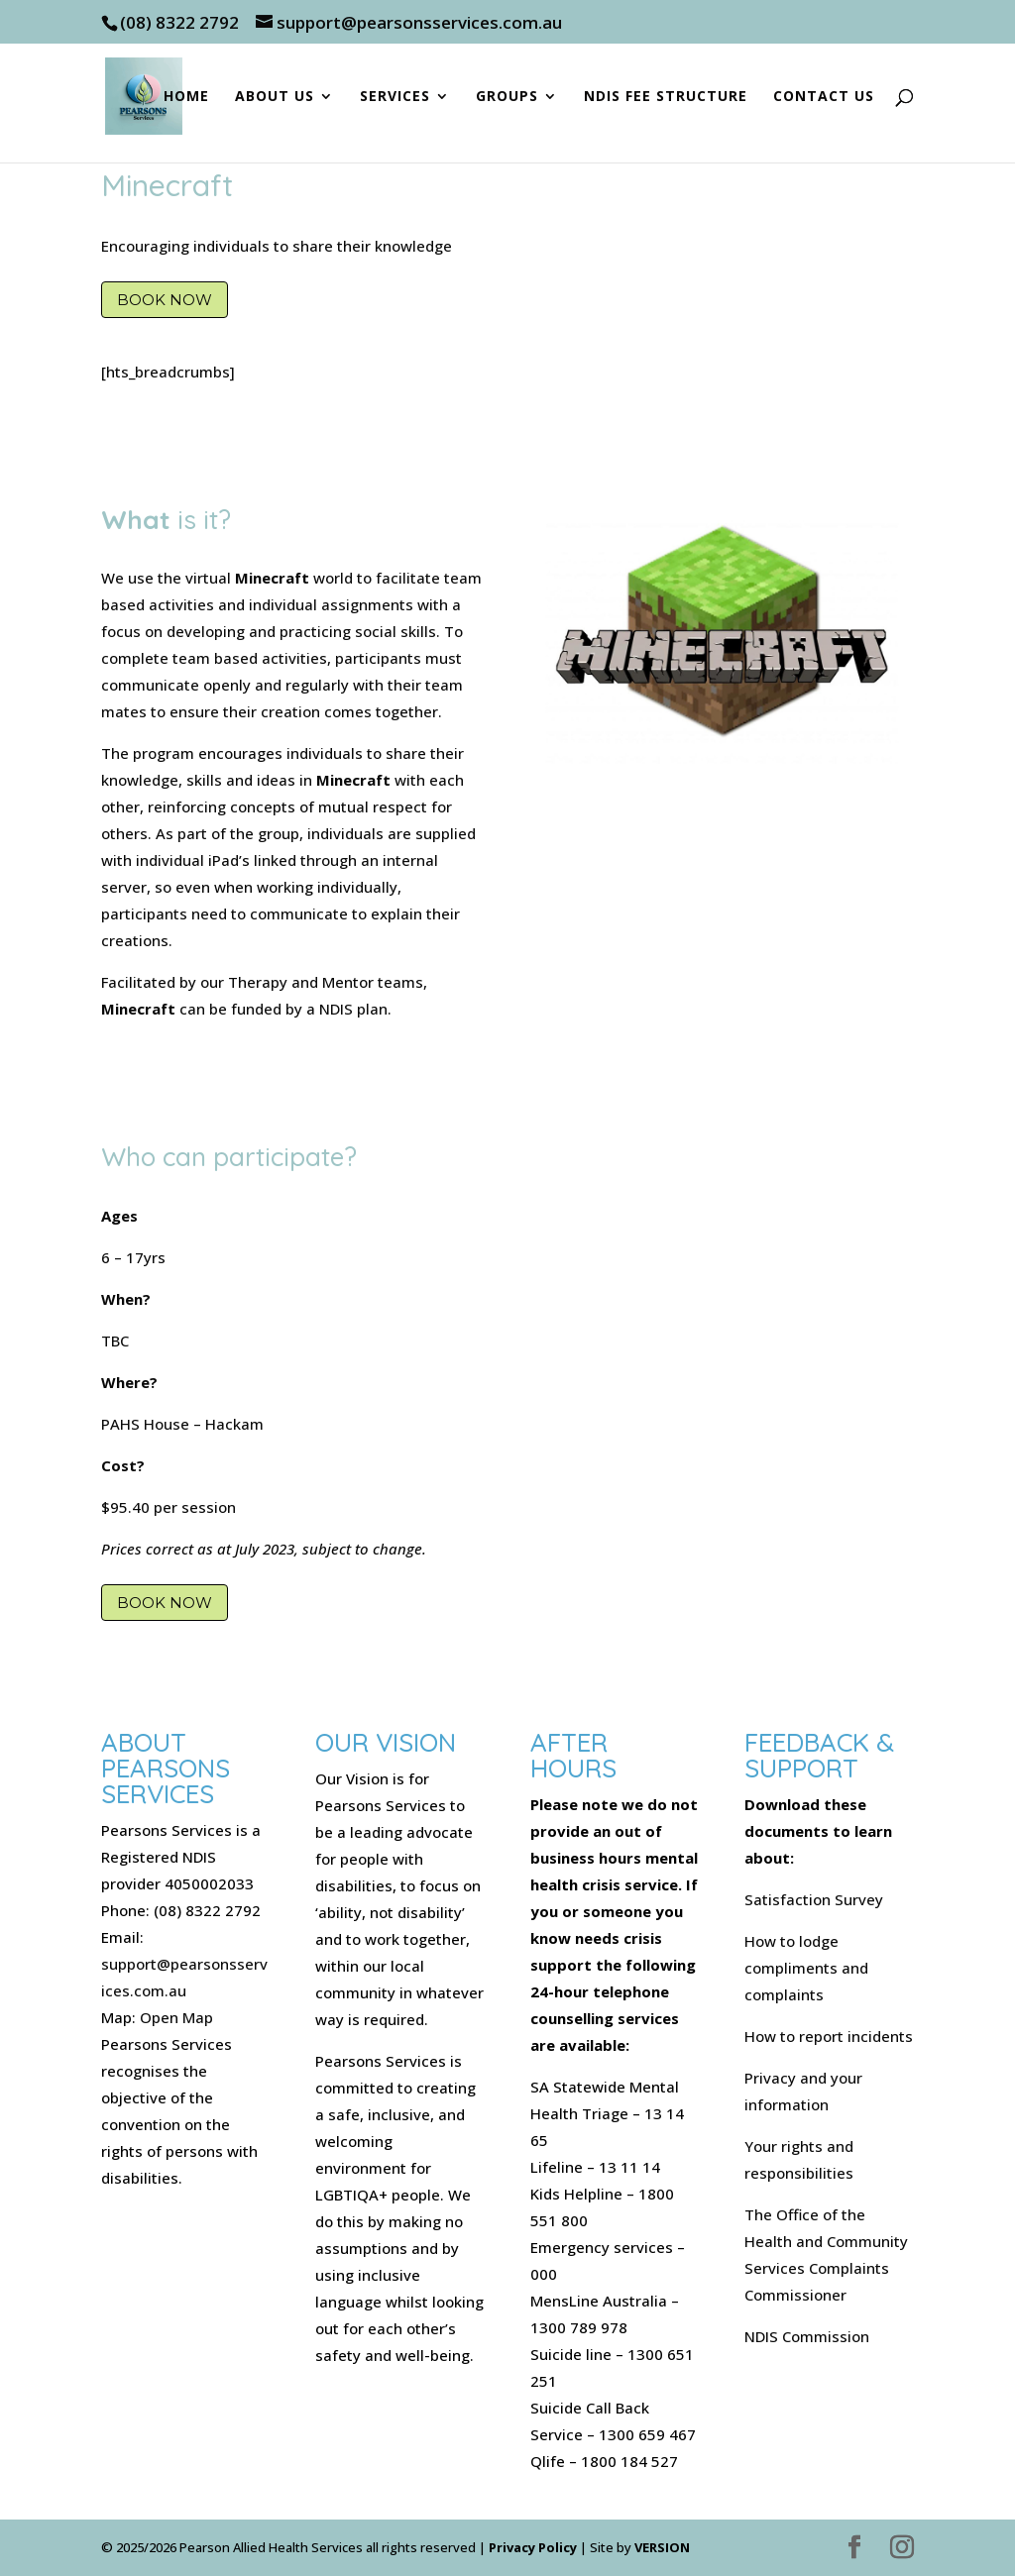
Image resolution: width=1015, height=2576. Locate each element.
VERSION (662, 2547)
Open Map (176, 2017)
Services (395, 97)
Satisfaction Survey (813, 1899)
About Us (274, 97)
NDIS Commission (806, 2336)
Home (186, 97)
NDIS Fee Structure (665, 97)
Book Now (164, 299)
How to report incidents (828, 2036)
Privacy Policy (533, 2547)
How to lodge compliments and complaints (806, 1967)
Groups (507, 97)
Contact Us (823, 97)
